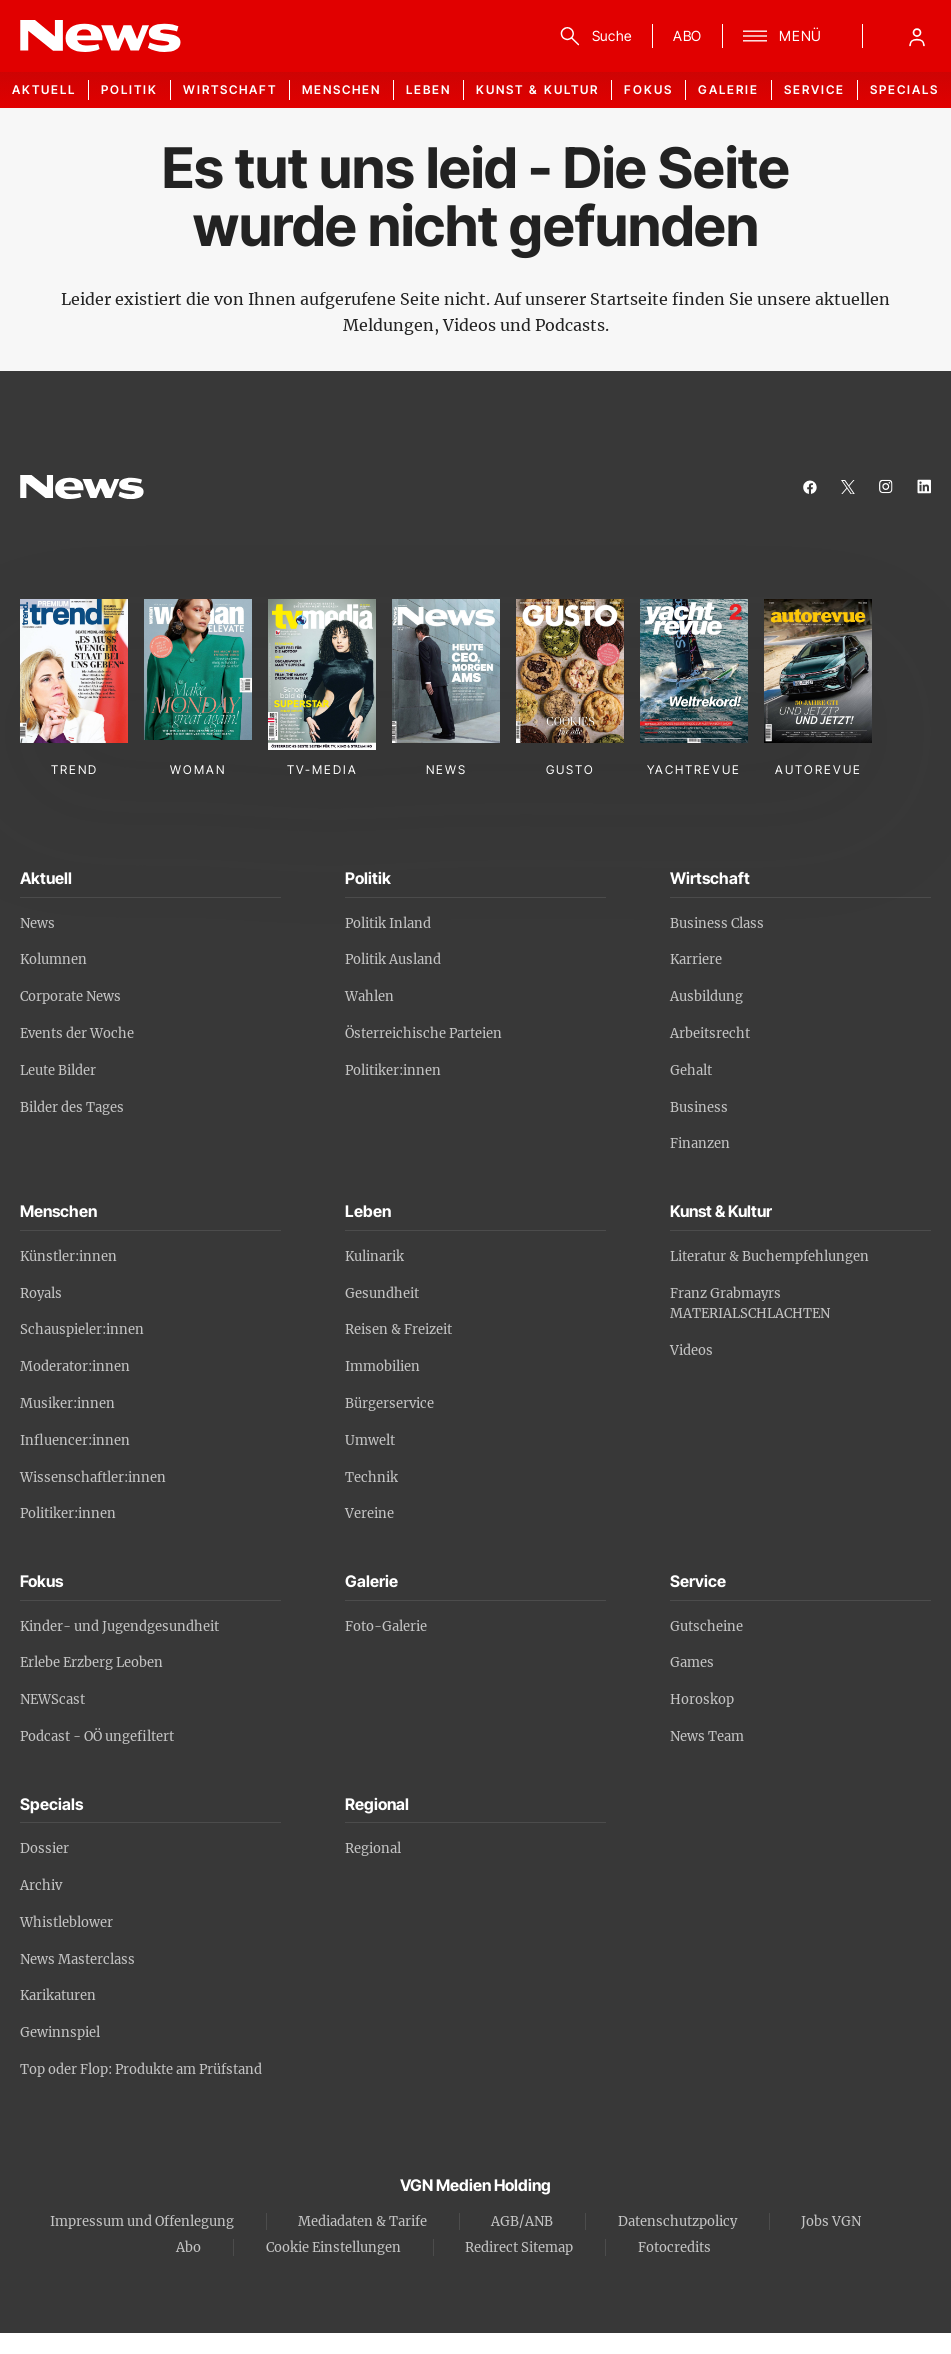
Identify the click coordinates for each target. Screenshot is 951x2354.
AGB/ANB (522, 2221)
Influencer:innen (75, 1440)
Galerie (728, 89)
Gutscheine (706, 1626)
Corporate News (70, 996)
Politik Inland (388, 923)
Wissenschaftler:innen (93, 1477)
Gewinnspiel (60, 2032)
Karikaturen (58, 1995)
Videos (691, 1350)
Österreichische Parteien (423, 1033)
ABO (687, 35)
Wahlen (369, 996)
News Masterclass (77, 1959)
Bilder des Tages (72, 1107)
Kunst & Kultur (537, 89)
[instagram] (886, 487)
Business (699, 1107)
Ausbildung (706, 996)
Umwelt (370, 1440)
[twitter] (848, 487)
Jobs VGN (831, 2221)
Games (692, 1662)
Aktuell (44, 89)
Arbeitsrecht (710, 1033)
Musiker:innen (67, 1403)
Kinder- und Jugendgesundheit (119, 1626)
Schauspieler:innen (82, 1329)
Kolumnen (53, 959)
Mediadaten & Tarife (362, 2221)
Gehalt (691, 1070)
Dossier (44, 1848)
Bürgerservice (389, 1403)
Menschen (341, 89)
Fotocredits (674, 2247)
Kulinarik (374, 1256)
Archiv (41, 1885)
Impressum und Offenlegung (142, 2221)
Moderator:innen (75, 1366)
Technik (371, 1477)
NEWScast (52, 1699)
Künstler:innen (68, 1256)
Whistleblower (66, 1922)
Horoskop (702, 1699)
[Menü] (782, 36)
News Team (707, 1736)
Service (814, 89)
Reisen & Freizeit (398, 1329)
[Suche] (592, 36)
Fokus (648, 89)
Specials (904, 89)
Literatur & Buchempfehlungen (769, 1256)
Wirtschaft (230, 89)
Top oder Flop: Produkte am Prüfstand (141, 2069)
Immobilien (382, 1366)
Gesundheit (382, 1293)
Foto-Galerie (386, 1626)
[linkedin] (924, 487)
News (37, 923)
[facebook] (810, 487)
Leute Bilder (58, 1070)
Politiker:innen (393, 1070)
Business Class (717, 923)
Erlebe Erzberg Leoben (91, 1662)
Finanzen (700, 1143)
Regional (373, 1848)
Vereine (369, 1513)
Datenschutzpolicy (677, 2221)
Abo (188, 2247)
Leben (428, 89)
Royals (41, 1293)
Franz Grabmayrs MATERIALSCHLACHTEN (750, 1304)
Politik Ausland (393, 959)
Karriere (696, 959)
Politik (129, 89)
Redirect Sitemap (519, 2247)
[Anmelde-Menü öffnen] (917, 36)
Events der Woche (77, 1033)
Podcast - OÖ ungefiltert (97, 1736)
